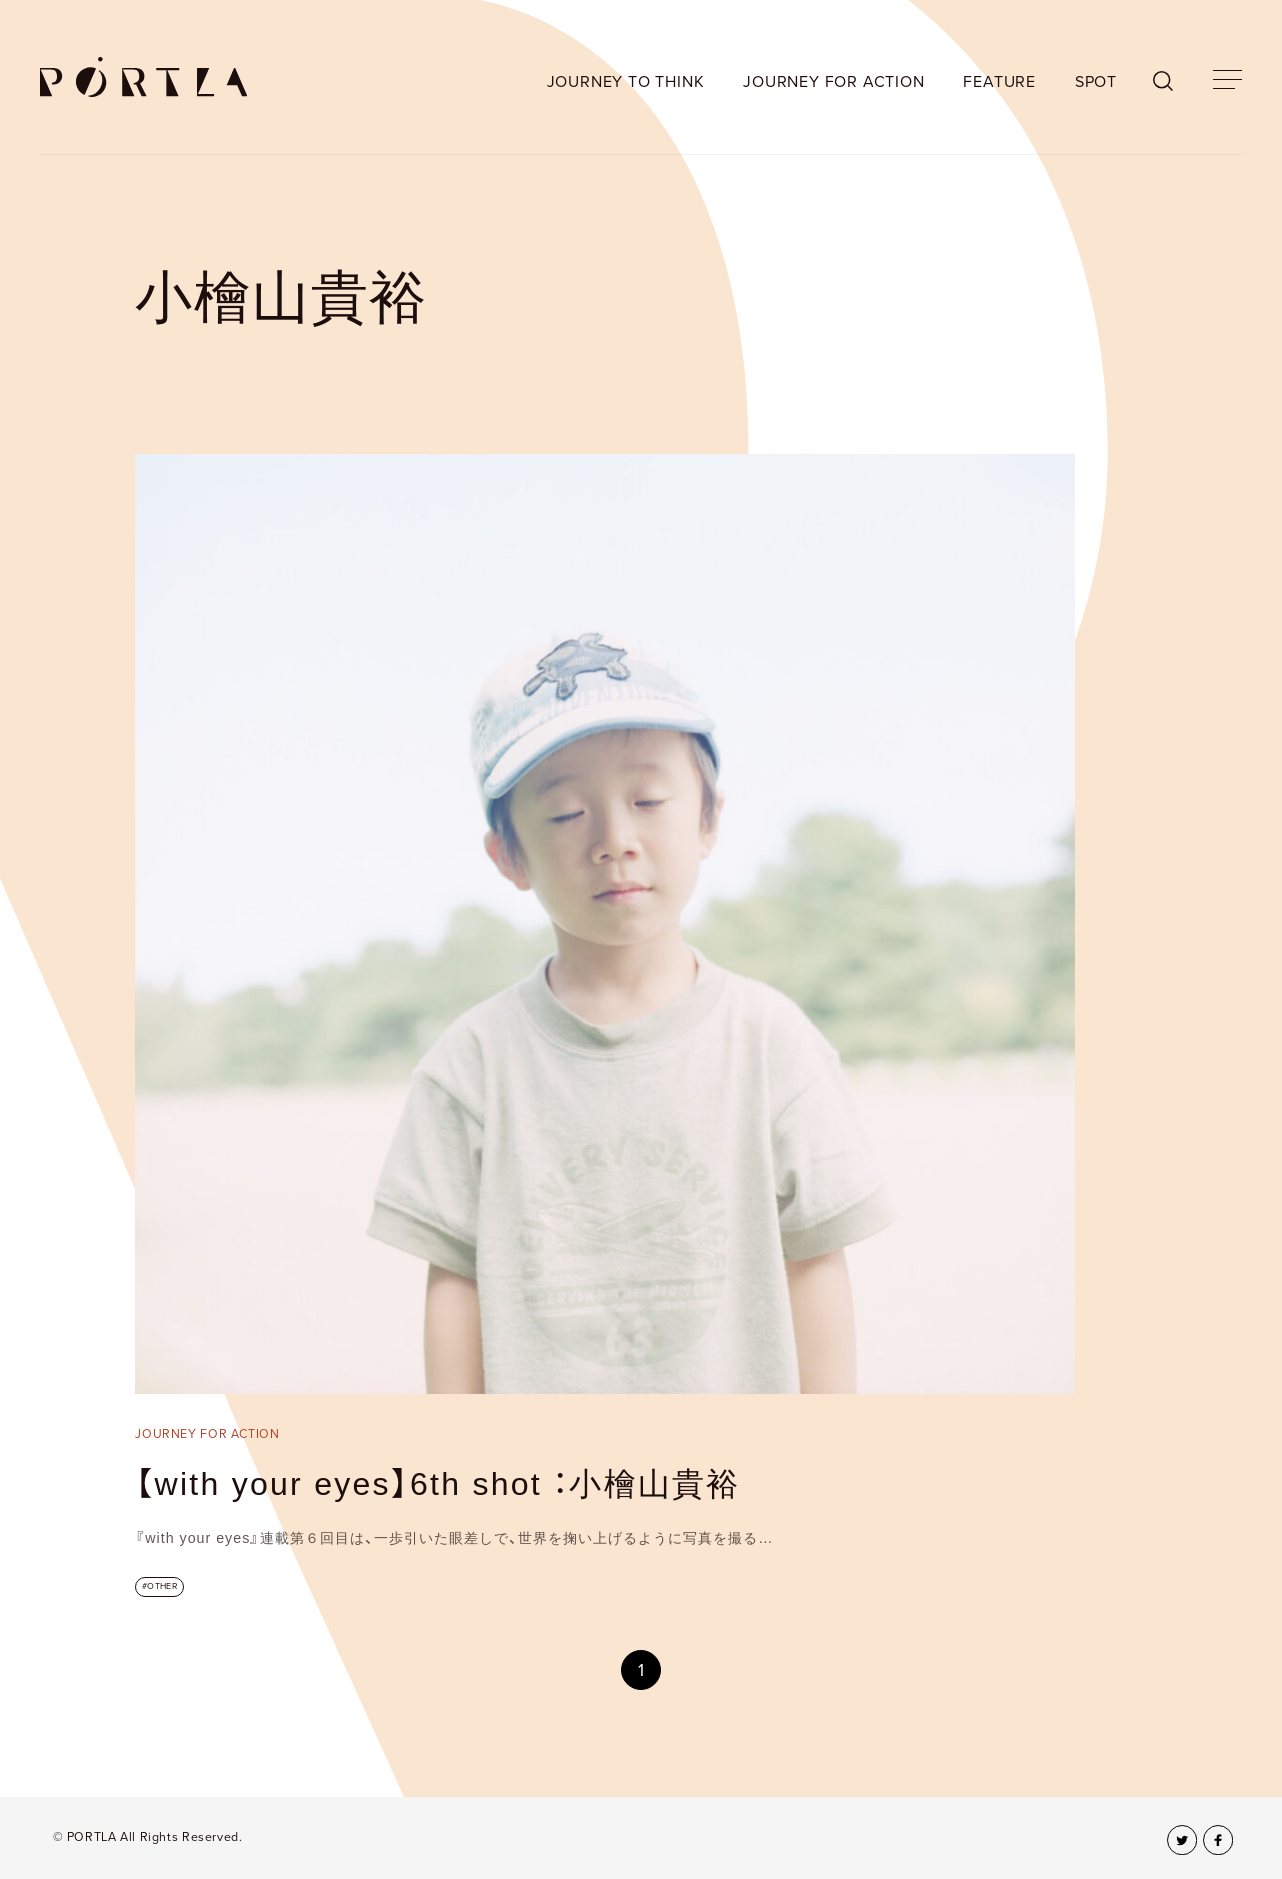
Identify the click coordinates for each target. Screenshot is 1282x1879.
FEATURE (999, 82)
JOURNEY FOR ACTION (833, 82)
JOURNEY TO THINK (626, 82)
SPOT (1096, 82)
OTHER (162, 1586)
